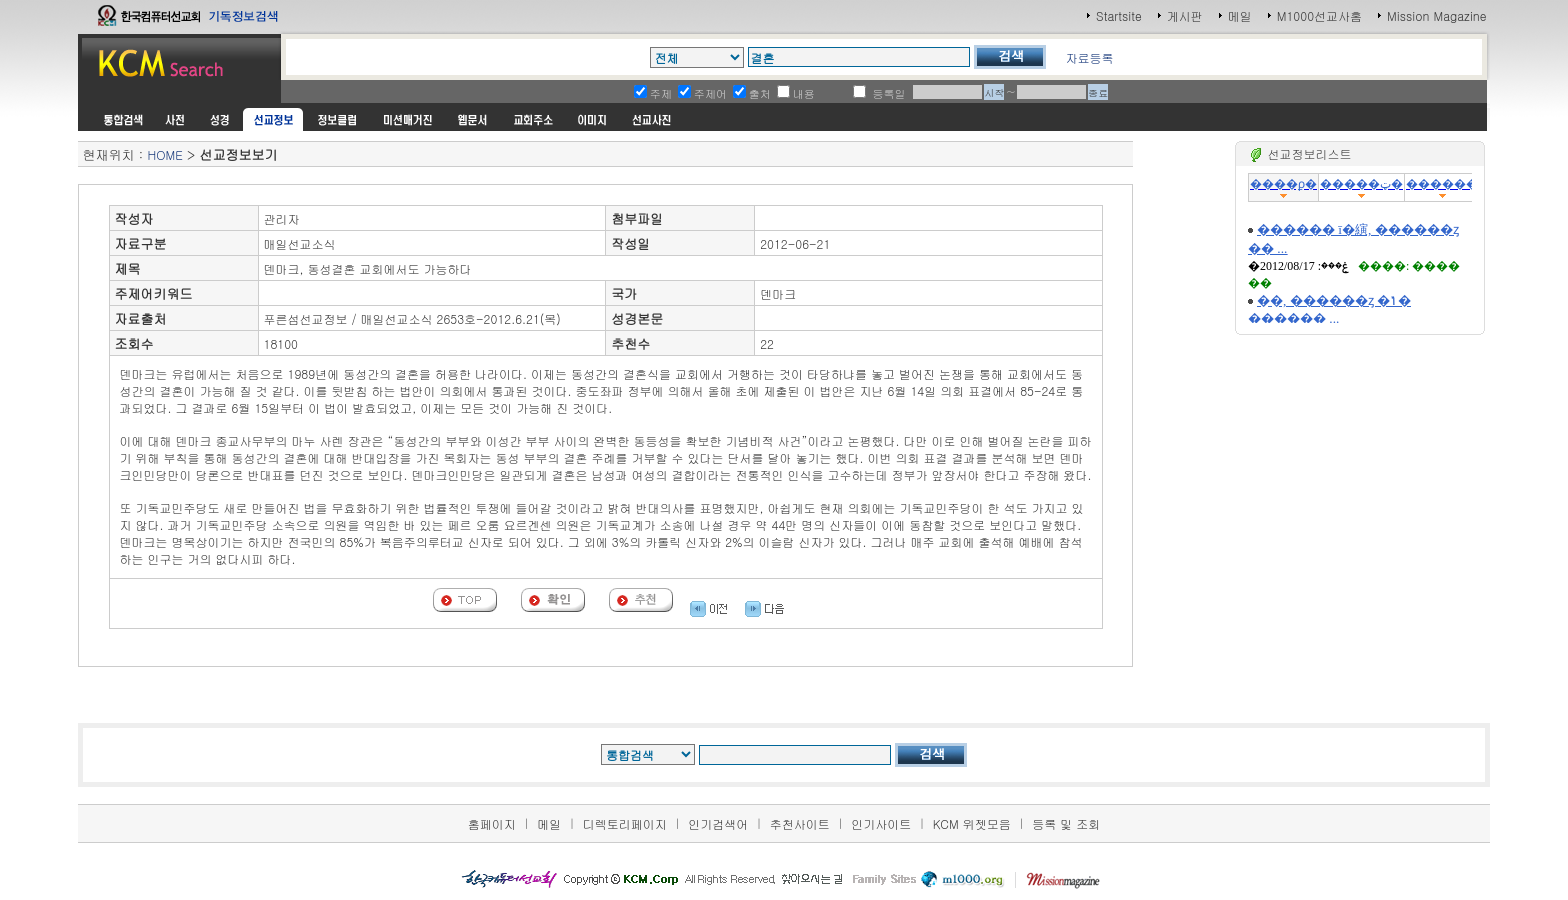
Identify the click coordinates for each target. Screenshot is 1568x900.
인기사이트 (881, 823)
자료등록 (1089, 57)
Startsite (1119, 15)
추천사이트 (800, 823)
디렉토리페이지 (625, 823)
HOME (164, 154)
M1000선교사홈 (1319, 15)
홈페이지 (492, 823)
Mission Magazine (1437, 15)
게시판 (1185, 15)
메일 (1240, 15)
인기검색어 (718, 823)
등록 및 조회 (1066, 823)
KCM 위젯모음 (972, 823)
